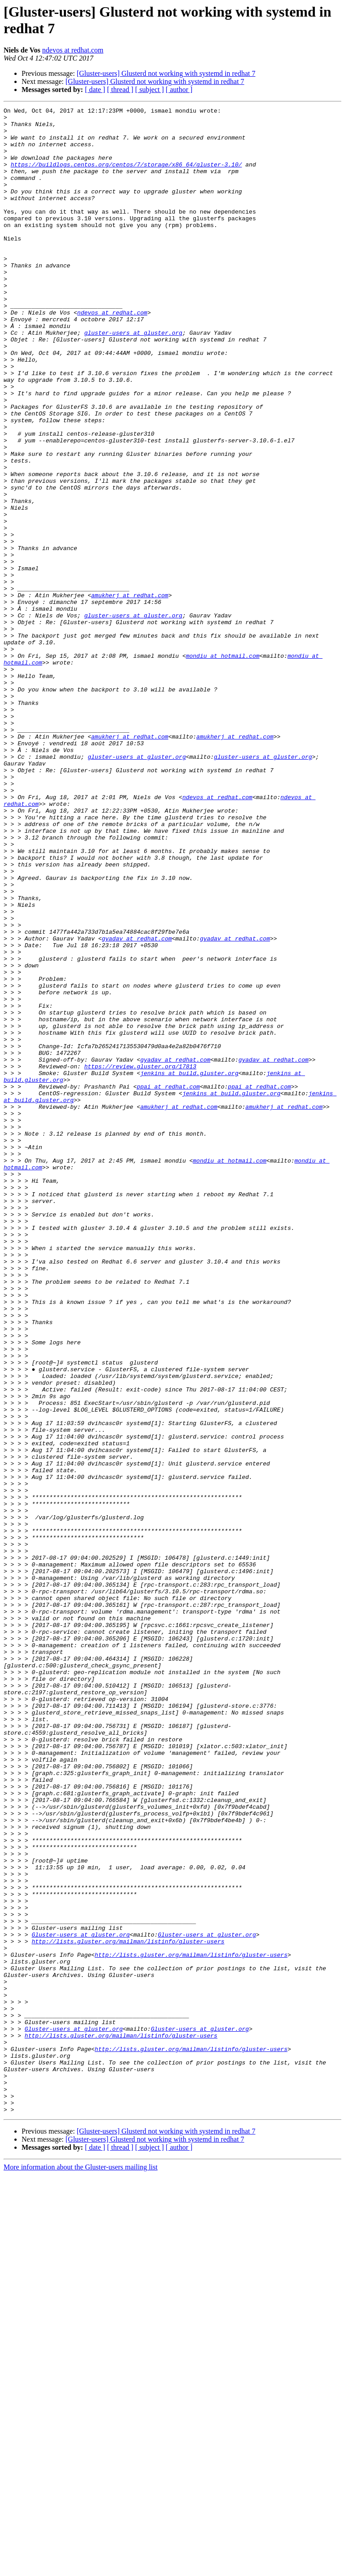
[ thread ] (120, 89)
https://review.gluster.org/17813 (140, 1259)
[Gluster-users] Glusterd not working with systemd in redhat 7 (166, 73)
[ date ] (95, 89)
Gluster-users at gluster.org (80, 2300)
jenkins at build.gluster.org (189, 1267)
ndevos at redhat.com (72, 50)
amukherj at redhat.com (129, 693)
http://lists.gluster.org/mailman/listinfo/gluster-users (127, 2309)
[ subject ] (149, 89)
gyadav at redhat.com (137, 1105)
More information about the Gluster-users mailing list (81, 2568)
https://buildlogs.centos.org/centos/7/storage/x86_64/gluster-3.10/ (126, 176)
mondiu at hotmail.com (223, 766)
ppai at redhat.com (168, 1283)
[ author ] (179, 89)
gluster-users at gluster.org (133, 378)
